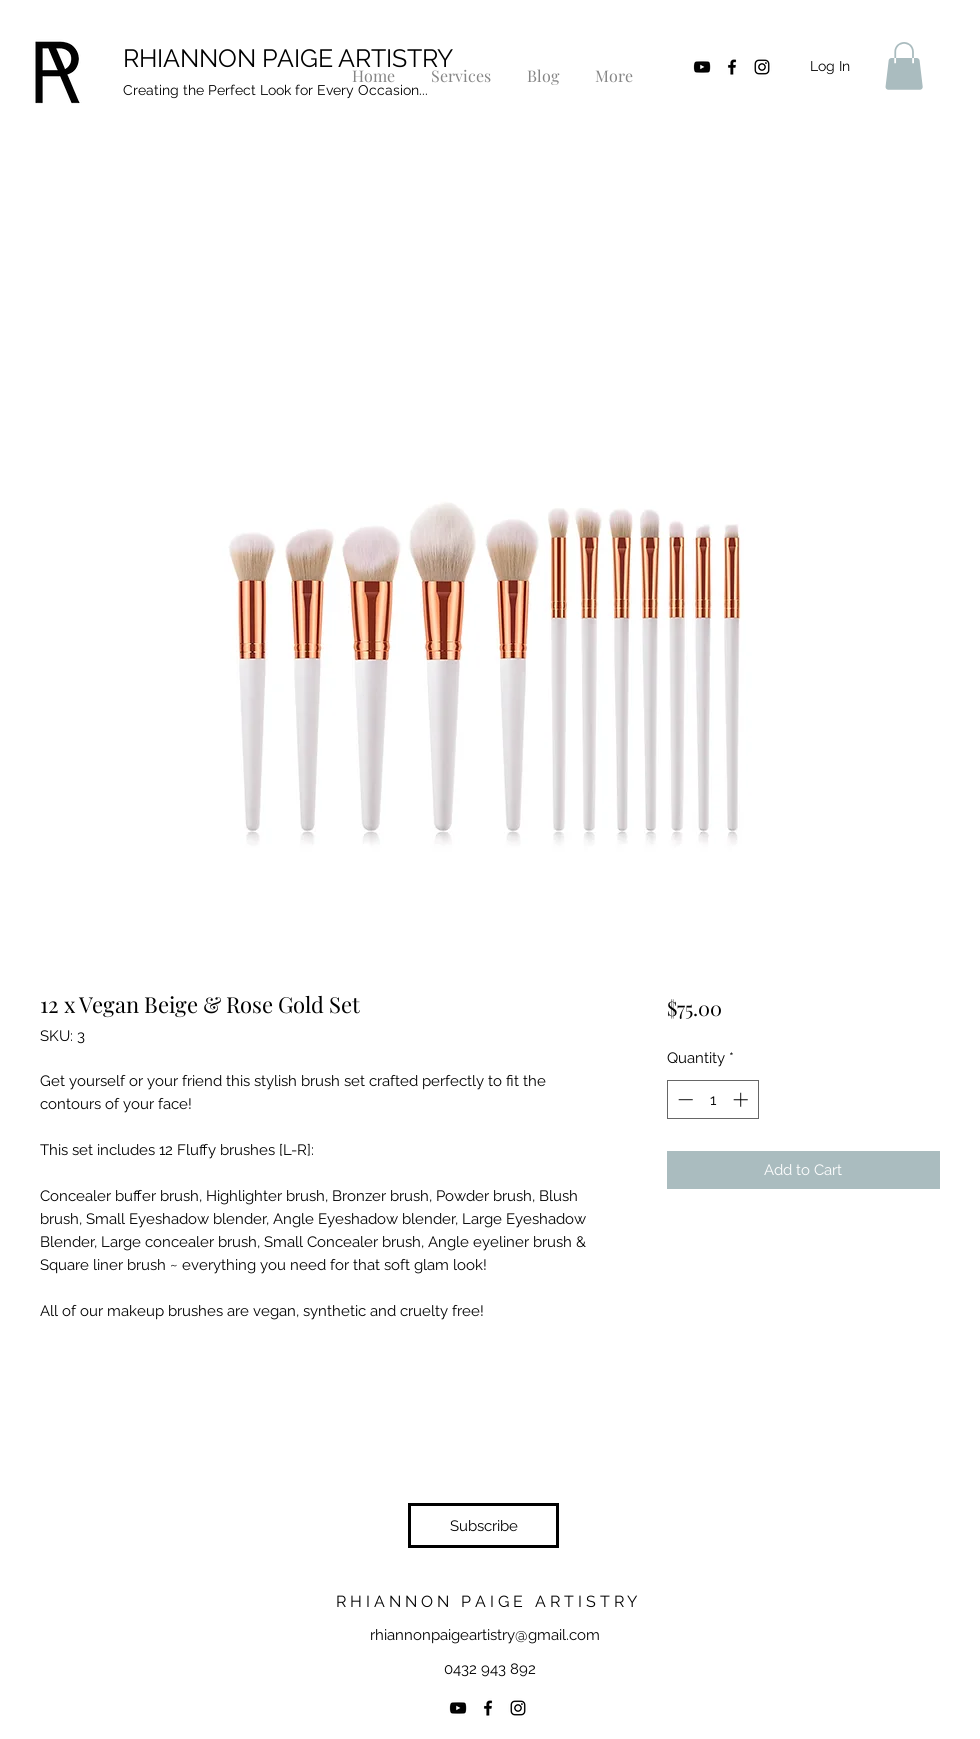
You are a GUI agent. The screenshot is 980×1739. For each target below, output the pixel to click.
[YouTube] (702, 67)
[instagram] (762, 67)
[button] (904, 66)
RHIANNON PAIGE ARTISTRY (288, 58)
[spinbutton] (712, 1099)
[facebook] (732, 67)
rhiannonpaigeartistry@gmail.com (485, 1635)
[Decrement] (683, 1099)
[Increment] (742, 1099)
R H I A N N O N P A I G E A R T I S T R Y (488, 1601)
